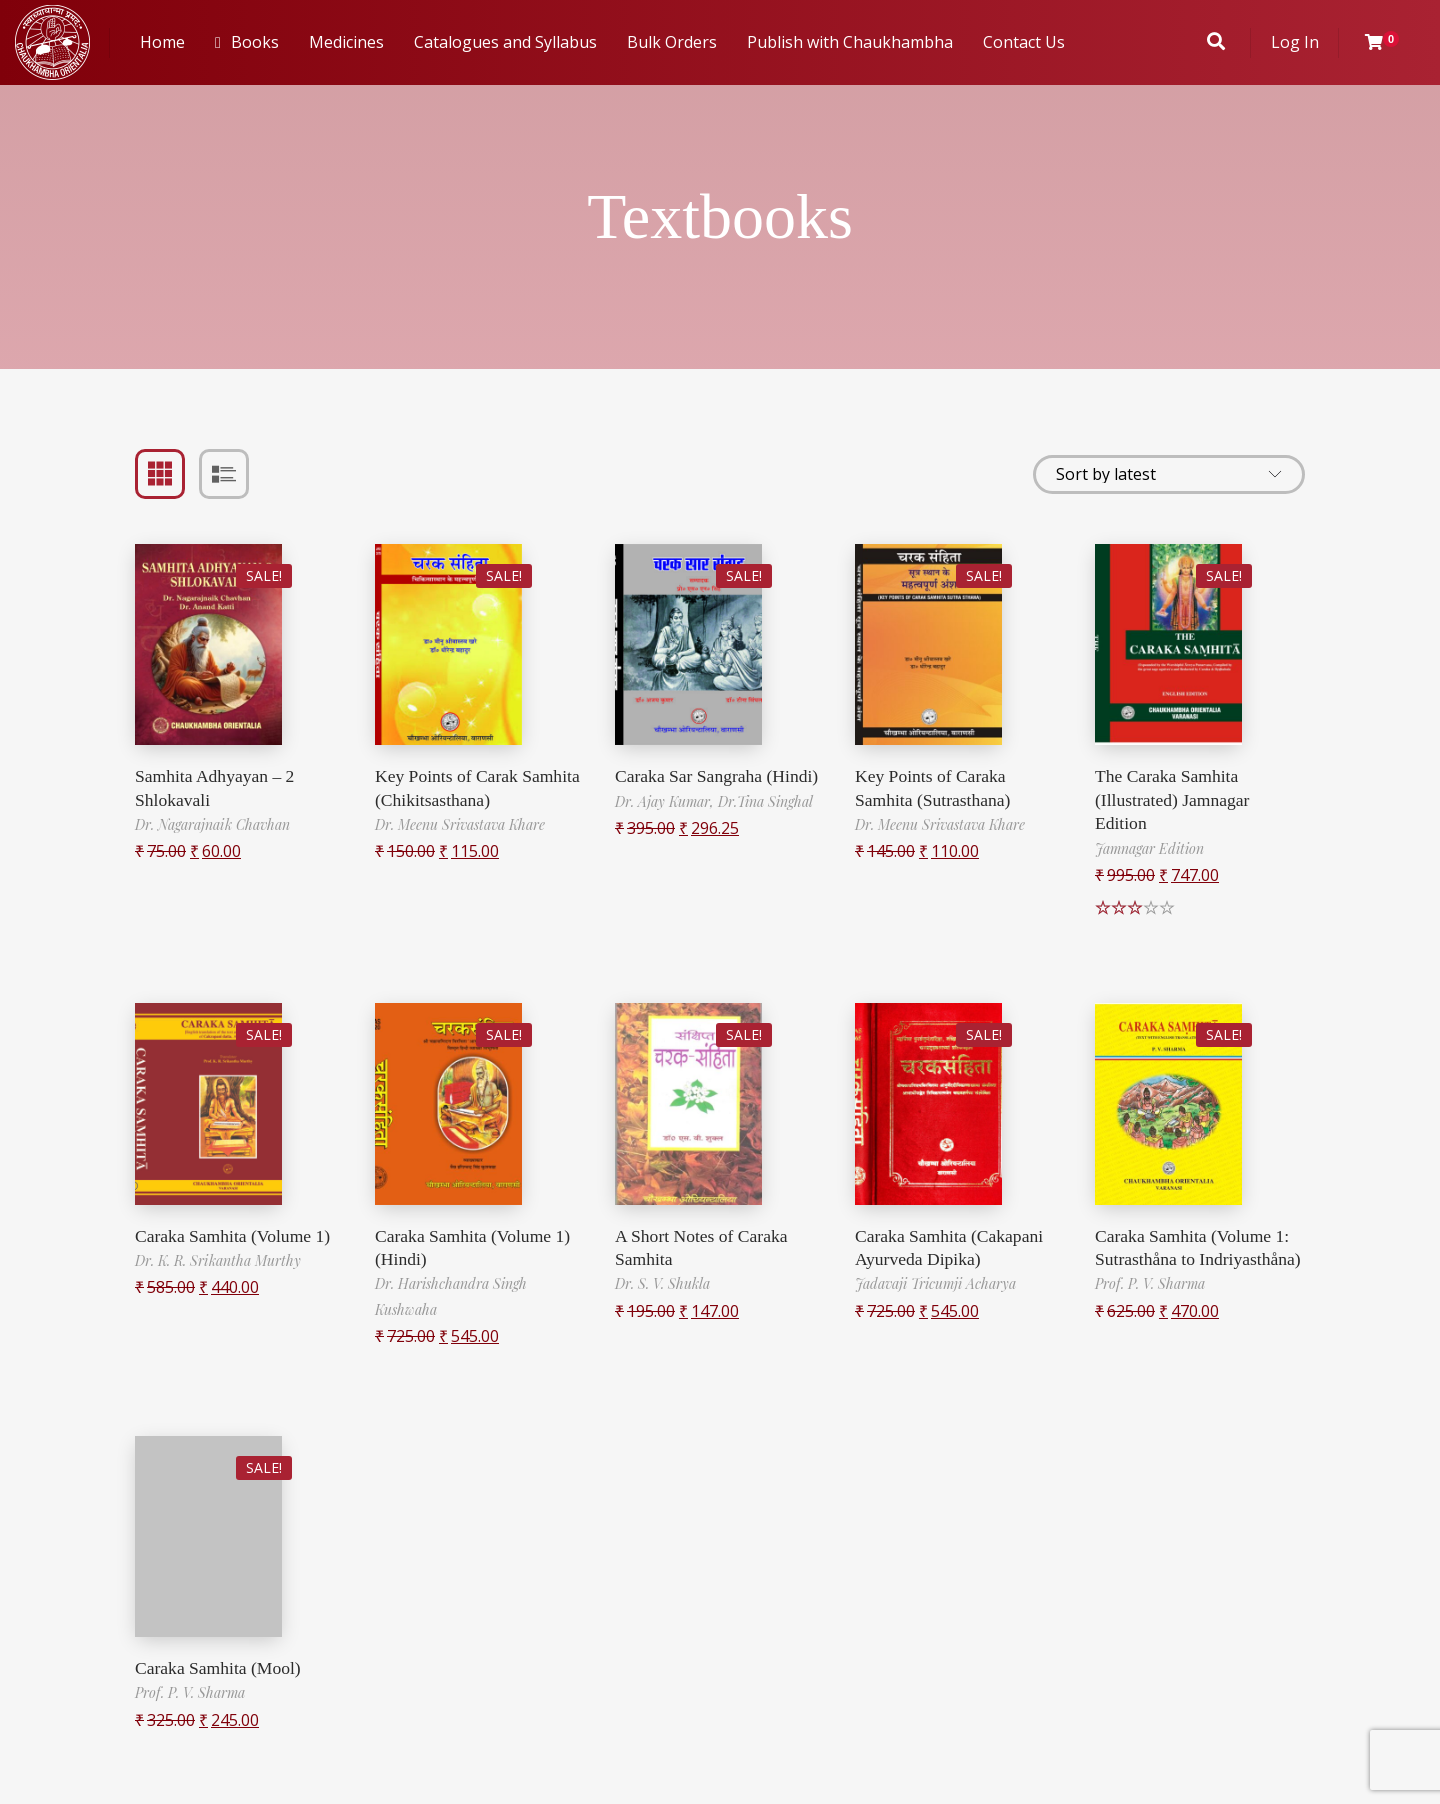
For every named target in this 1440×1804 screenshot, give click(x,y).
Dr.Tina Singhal (765, 801)
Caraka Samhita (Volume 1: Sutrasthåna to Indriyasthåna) (1194, 1259)
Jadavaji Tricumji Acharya (935, 1283)
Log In (1295, 42)
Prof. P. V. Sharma (1150, 1307)
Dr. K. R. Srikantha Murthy (218, 1260)
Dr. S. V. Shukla (662, 1283)
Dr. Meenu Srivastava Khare (460, 824)
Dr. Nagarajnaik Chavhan (212, 824)
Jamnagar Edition (1149, 848)
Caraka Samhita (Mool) (220, 1668)
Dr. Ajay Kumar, (666, 801)
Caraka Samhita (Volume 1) (235, 1236)
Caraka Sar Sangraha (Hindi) (719, 776)
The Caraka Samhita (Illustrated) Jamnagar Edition (1174, 799)
